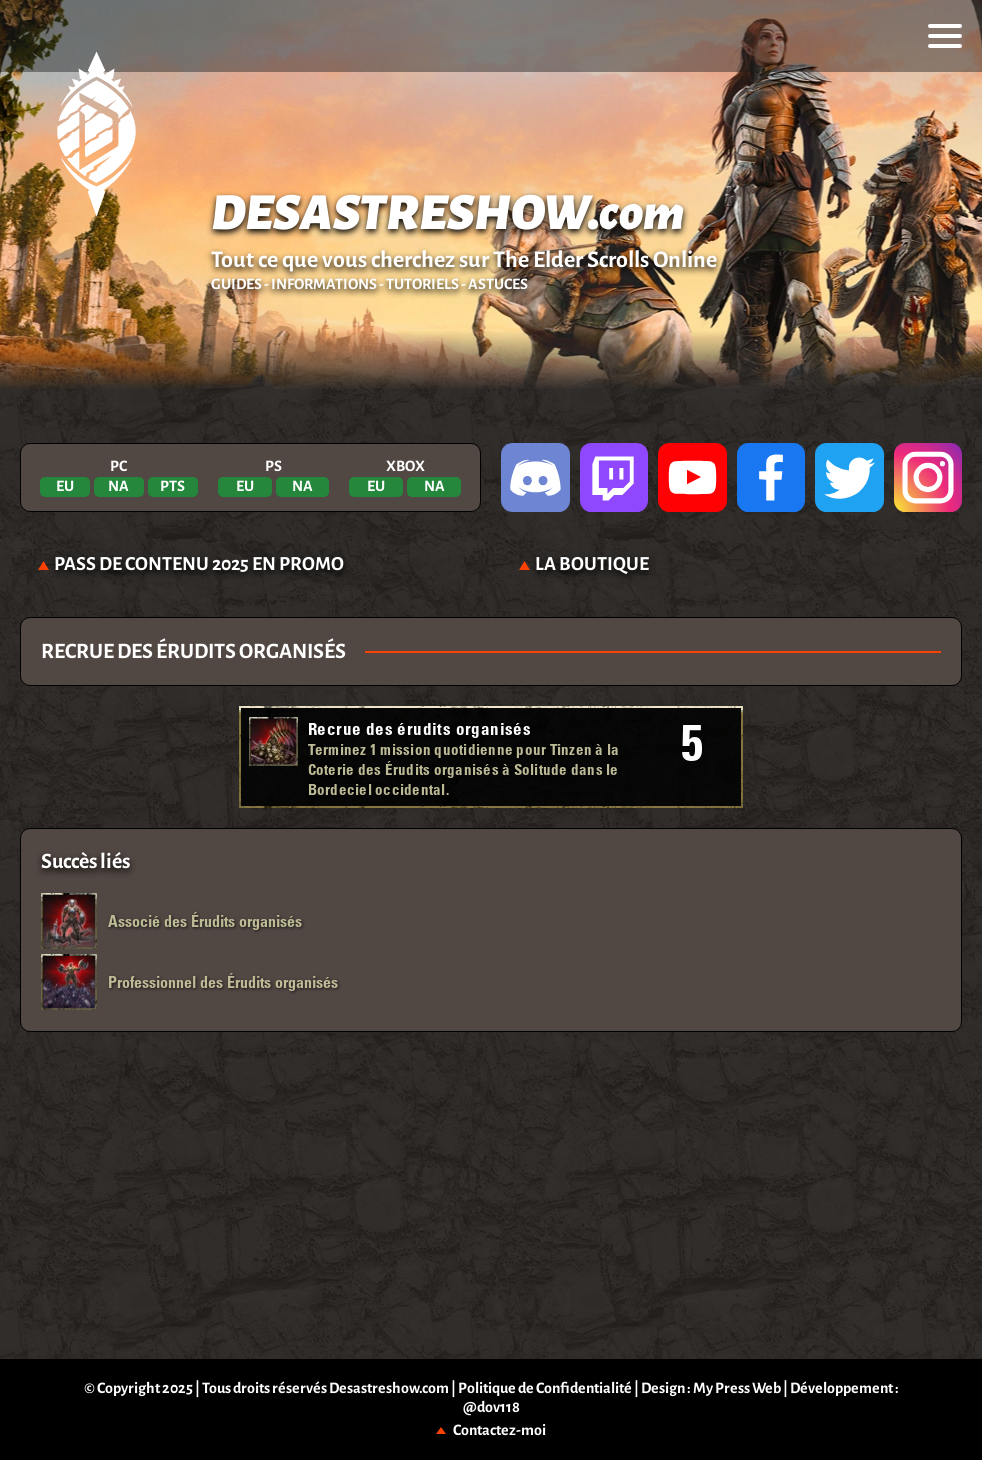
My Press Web (737, 1388)
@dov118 (491, 1407)
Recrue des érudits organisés (419, 728)
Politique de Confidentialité (545, 1388)
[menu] (945, 36)
